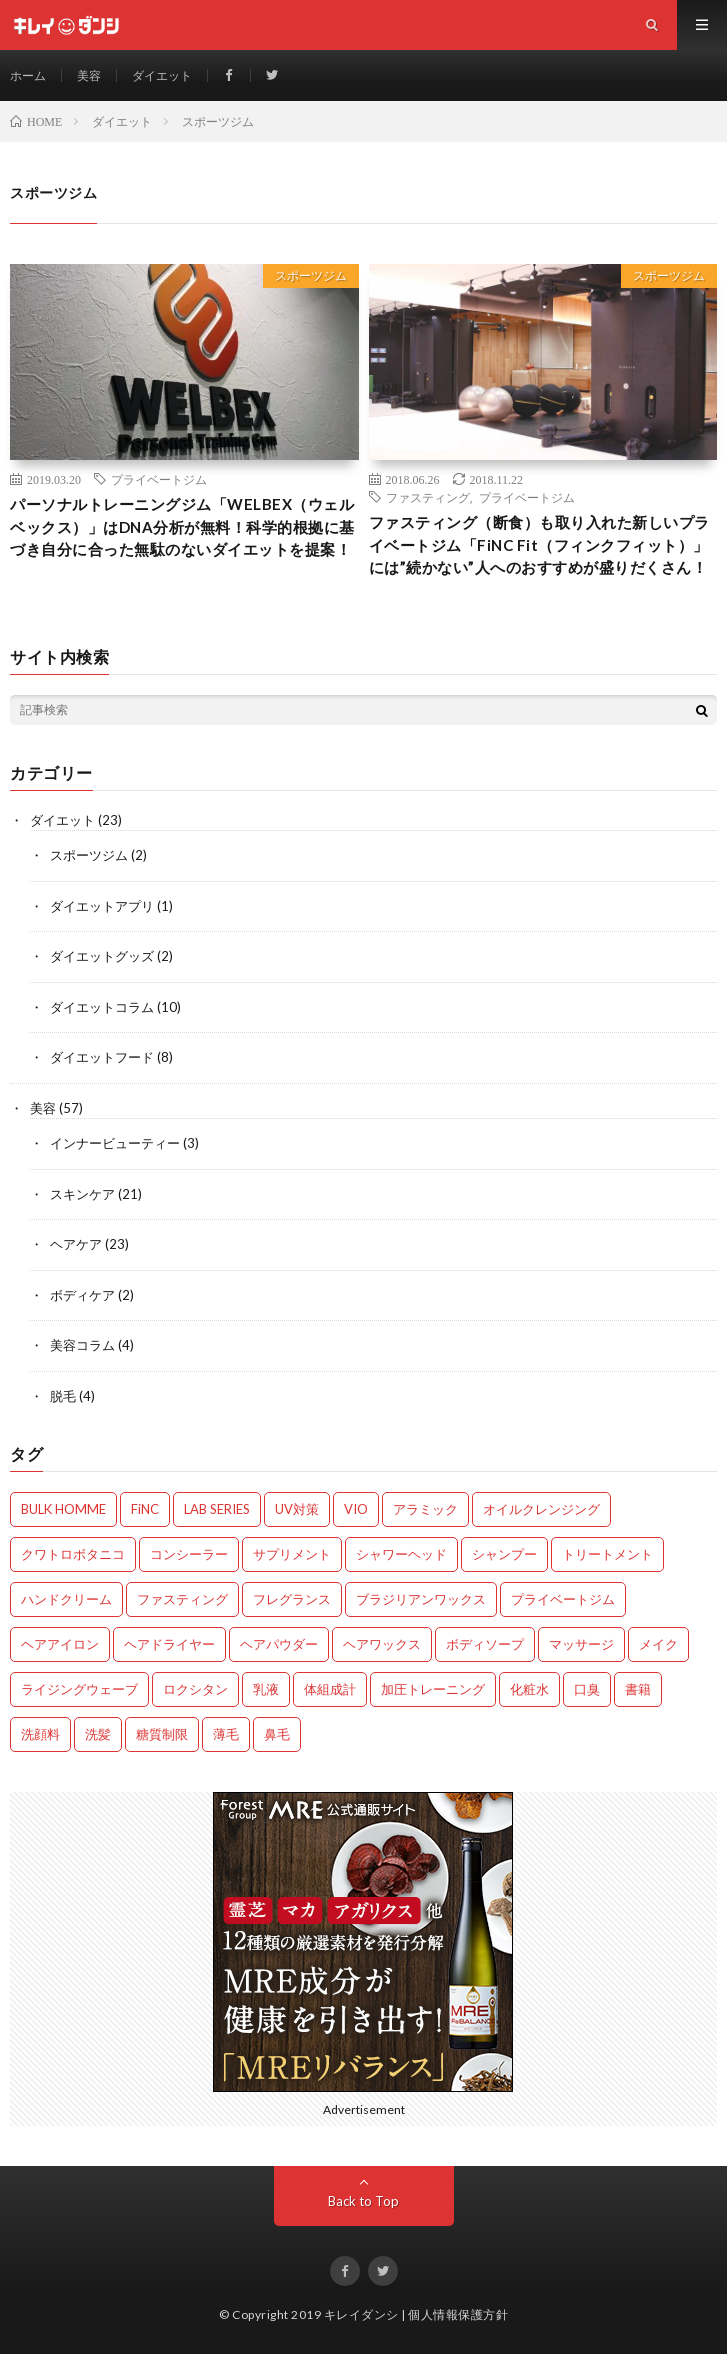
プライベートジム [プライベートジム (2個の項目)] (563, 1599)
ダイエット (162, 75)
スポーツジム (311, 275)
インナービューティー (115, 1143)
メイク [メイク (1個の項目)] (658, 1644)
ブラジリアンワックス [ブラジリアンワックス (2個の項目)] (421, 1599)
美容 (89, 75)
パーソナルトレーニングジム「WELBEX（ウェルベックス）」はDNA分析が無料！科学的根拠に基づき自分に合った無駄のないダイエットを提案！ (182, 526)
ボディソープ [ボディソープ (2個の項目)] (485, 1644)
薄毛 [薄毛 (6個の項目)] (226, 1734)
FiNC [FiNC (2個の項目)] (145, 1509)
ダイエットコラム (102, 1007)
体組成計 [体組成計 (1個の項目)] (330, 1689)
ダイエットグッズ (102, 956)
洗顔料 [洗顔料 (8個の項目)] (40, 1734)
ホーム (28, 75)
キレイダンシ (361, 2314)
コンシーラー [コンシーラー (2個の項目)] (189, 1554)
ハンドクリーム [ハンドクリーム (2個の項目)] (66, 1599)
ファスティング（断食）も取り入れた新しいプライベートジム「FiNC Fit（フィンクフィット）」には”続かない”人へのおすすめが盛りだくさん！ (539, 544)
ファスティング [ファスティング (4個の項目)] (182, 1599)
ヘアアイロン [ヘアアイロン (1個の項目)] (60, 1644)
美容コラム (82, 1345)
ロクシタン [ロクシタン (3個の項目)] (195, 1689)
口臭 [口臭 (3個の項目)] (587, 1689)
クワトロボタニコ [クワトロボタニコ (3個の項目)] (73, 1554)
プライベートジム (159, 479)
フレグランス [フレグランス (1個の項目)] (292, 1599)
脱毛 (63, 1396)
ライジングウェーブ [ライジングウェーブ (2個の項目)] (79, 1689)
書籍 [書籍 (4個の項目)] (638, 1689)
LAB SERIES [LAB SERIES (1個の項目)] (217, 1509)
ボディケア (82, 1295)
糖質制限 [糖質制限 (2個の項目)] (162, 1734)
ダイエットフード (102, 1057)
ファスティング (428, 497)
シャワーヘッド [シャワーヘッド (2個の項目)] (401, 1554)
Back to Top (363, 2201)
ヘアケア (76, 1244)
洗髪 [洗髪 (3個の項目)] (98, 1734)
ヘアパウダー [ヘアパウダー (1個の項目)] (279, 1644)
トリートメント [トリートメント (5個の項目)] (607, 1554)
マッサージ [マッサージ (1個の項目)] (581, 1644)
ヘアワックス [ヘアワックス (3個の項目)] (382, 1644)
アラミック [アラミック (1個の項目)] (425, 1509)
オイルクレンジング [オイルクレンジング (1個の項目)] (541, 1509)
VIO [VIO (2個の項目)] (356, 1509)
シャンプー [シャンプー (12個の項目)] (504, 1554)
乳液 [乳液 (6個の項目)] (266, 1689)
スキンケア (82, 1194)
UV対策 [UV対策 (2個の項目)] (297, 1509)
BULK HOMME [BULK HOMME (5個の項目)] (63, 1509)
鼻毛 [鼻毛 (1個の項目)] (277, 1734)
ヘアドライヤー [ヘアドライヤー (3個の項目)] (169, 1644)
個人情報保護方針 (458, 2314)
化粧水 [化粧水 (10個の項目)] (529, 1689)
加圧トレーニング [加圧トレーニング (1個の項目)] (433, 1689)
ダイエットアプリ (102, 906)
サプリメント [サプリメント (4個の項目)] (292, 1554)
